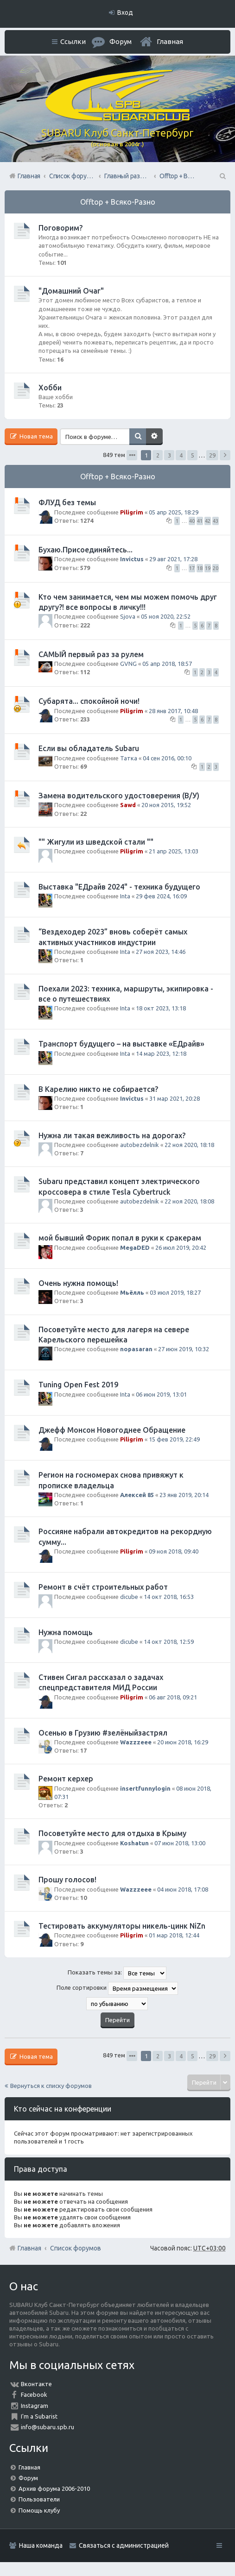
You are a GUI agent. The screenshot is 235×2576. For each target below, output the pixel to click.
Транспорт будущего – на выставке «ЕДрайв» (121, 1044)
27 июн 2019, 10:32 (183, 1349)
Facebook (34, 2394)
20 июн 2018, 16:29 (182, 1742)
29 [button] (212, 455)
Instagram (34, 2405)
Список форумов (75, 2248)
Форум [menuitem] (120, 41)
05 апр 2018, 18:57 (167, 663)
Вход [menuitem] (125, 12)
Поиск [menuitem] (222, 176)
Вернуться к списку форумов (51, 2085)
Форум (28, 2478)
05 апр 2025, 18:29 (173, 512)
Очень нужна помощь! (78, 1283)
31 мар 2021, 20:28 (174, 1098)
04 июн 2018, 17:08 (182, 1889)
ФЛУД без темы (67, 502)
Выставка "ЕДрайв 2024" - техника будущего (119, 887)
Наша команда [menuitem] (41, 2545)
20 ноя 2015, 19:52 (166, 805)
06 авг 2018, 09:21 (173, 1697)
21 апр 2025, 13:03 (173, 851)
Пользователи (39, 2499)
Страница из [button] (132, 455)
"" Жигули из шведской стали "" (95, 842)
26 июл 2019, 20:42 (180, 1247)
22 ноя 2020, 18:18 (189, 1144)
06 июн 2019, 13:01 (161, 1394)
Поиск (137, 436)
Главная (170, 41)
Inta (125, 896)
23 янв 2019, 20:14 (184, 1495)
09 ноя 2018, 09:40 (173, 1551)
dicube (129, 1596)
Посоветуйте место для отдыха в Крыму (112, 1833)
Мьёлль (132, 1292)
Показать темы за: (117, 1973)
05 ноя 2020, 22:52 (166, 616)
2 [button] (157, 455)
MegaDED (135, 1247)
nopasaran (136, 1349)
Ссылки (73, 41)
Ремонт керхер (65, 1778)
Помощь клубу (39, 2510)
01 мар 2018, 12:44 (174, 1935)
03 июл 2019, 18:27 (175, 1292)
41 (200, 521)
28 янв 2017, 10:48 (173, 711)
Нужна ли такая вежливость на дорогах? (111, 1135)
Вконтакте (36, 2384)
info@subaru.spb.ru (47, 2427)
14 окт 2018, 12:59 (169, 1641)
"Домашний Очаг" (71, 291)
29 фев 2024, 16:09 (161, 896)
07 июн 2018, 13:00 (179, 1843)
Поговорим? (60, 228)
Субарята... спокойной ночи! (89, 701)
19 (207, 568)
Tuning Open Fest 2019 (78, 1384)
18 (200, 568)
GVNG (128, 663)
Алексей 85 (137, 1495)
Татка (128, 758)
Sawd (128, 805)
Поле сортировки (117, 1988)
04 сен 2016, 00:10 (167, 758)
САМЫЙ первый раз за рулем (91, 654)
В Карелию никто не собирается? (98, 1089)
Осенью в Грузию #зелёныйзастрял (102, 1733)
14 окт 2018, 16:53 (169, 1596)
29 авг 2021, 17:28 (173, 559)
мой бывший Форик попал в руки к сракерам (119, 1238)
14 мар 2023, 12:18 (161, 1053)
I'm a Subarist (39, 2416)
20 (215, 568)
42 (207, 521)
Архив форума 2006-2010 (54, 2488)
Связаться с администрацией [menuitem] (124, 2545)
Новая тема (35, 436)
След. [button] (225, 455)
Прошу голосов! (67, 1879)
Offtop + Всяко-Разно (117, 202)
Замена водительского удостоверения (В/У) (118, 795)
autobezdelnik (139, 1144)
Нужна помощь (65, 1632)
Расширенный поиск (154, 436)
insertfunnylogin (145, 1788)
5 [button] (192, 455)
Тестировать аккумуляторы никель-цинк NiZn (121, 1926)
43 (215, 521)
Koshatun (134, 1843)
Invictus (132, 559)
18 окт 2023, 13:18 (161, 1008)
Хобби (50, 387)
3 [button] (169, 455)
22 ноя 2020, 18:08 (189, 1201)
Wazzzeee (136, 1742)
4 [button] (181, 455)
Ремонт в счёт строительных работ (103, 1587)
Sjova (127, 616)
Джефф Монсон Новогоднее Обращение (111, 1430)
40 (192, 521)
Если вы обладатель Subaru (88, 748)
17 (192, 568)
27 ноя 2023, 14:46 (160, 951)
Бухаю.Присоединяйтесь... (85, 549)
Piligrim (131, 512)
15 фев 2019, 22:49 (174, 1439)
